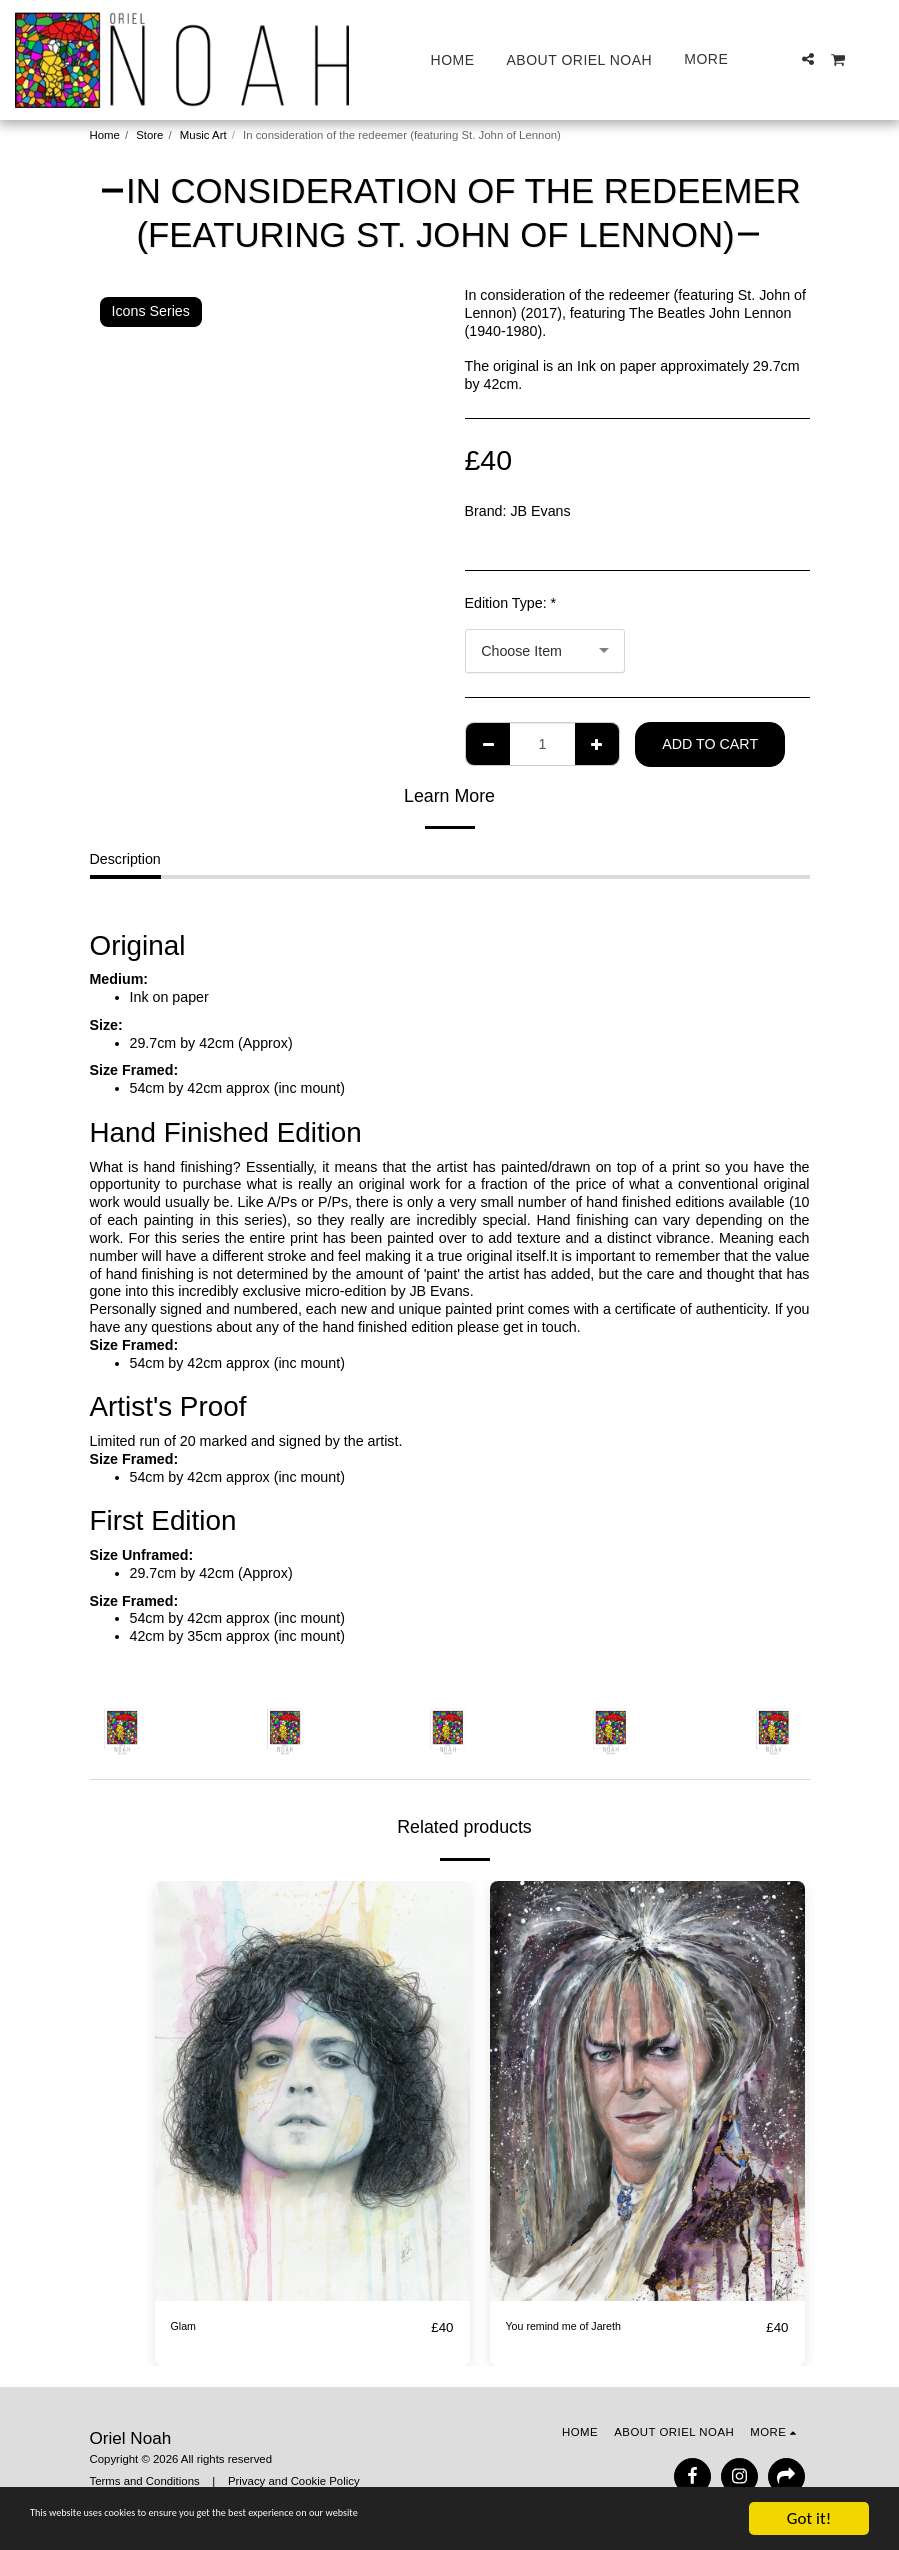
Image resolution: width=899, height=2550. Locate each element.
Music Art (203, 135)
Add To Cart (710, 744)
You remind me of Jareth (583, 2327)
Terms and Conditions (145, 2481)
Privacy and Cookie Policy (294, 2481)
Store (149, 135)
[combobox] (545, 651)
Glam (188, 2327)
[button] (808, 59)
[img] (312, 2091)
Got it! (809, 2518)
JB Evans (540, 511)
